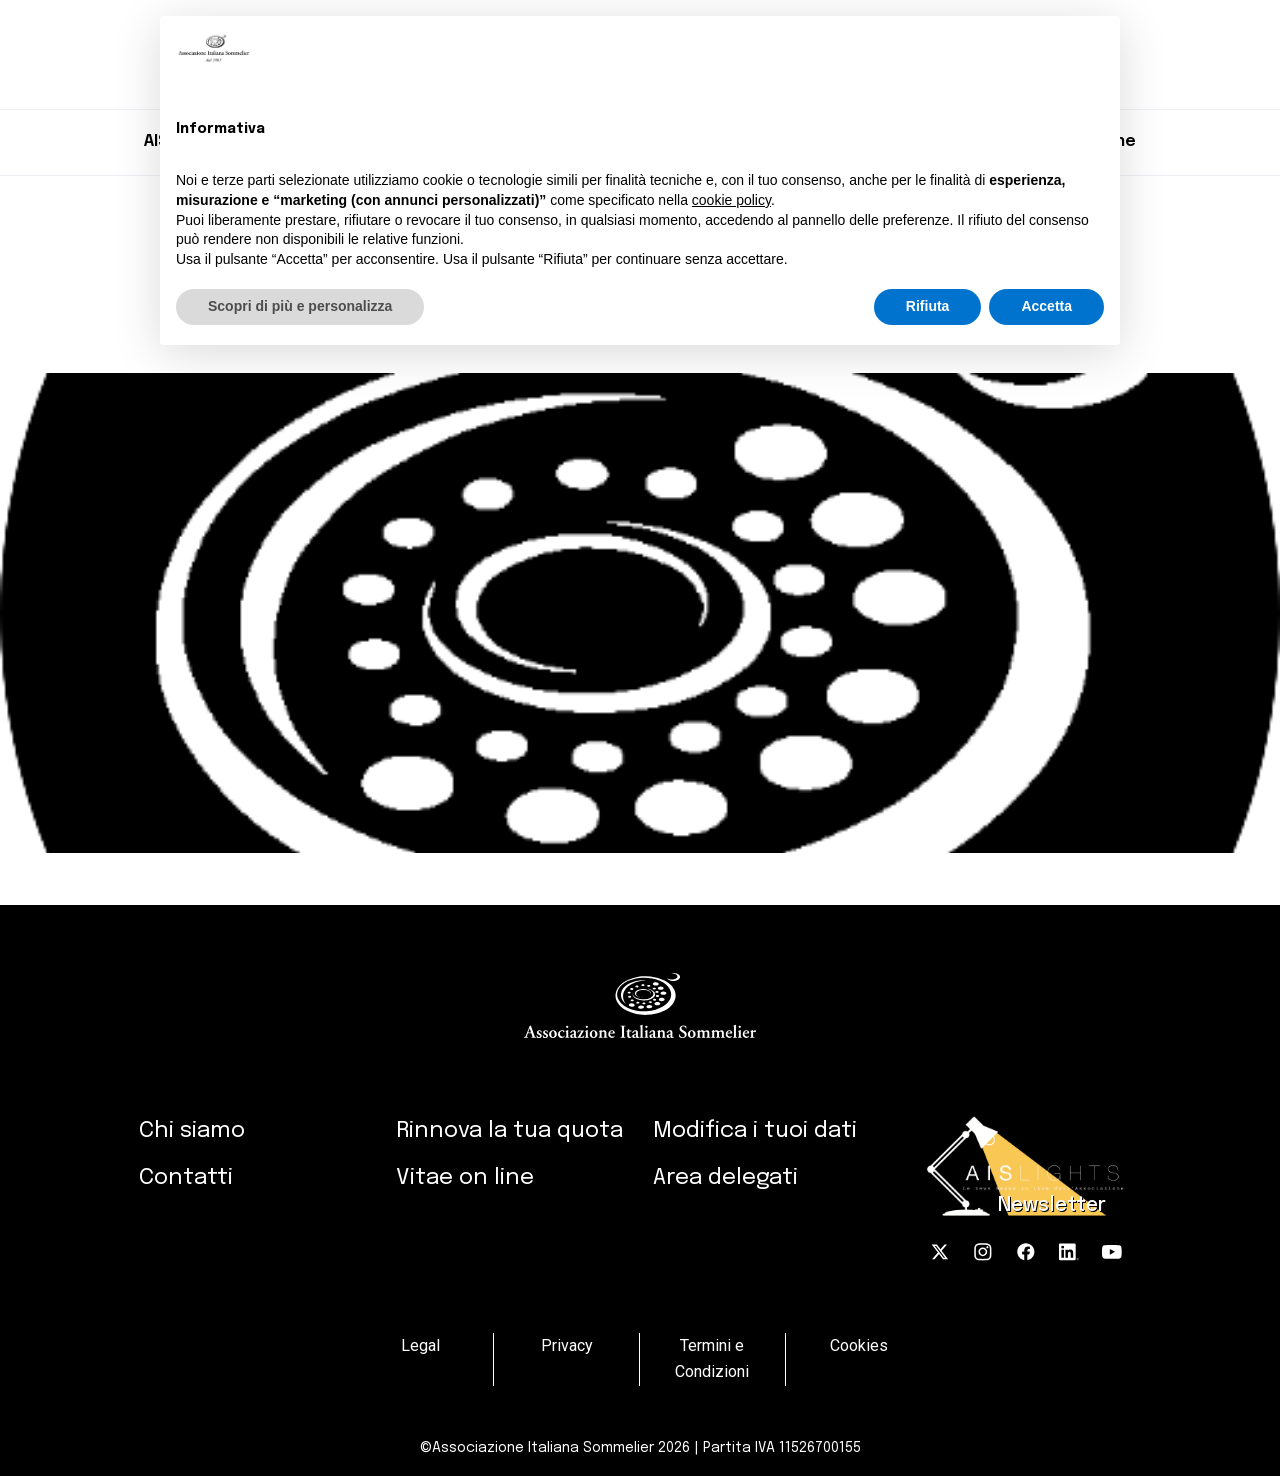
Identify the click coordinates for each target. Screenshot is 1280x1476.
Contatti (186, 1177)
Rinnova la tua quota (509, 1130)
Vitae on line (465, 1177)
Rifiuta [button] (928, 306)
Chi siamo (192, 1130)
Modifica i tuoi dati (755, 1130)
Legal (420, 1345)
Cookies (859, 1345)
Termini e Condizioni (712, 1359)
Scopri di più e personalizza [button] (300, 306)
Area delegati (725, 1177)
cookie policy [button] (731, 200)
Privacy (567, 1345)
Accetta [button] (1046, 306)
